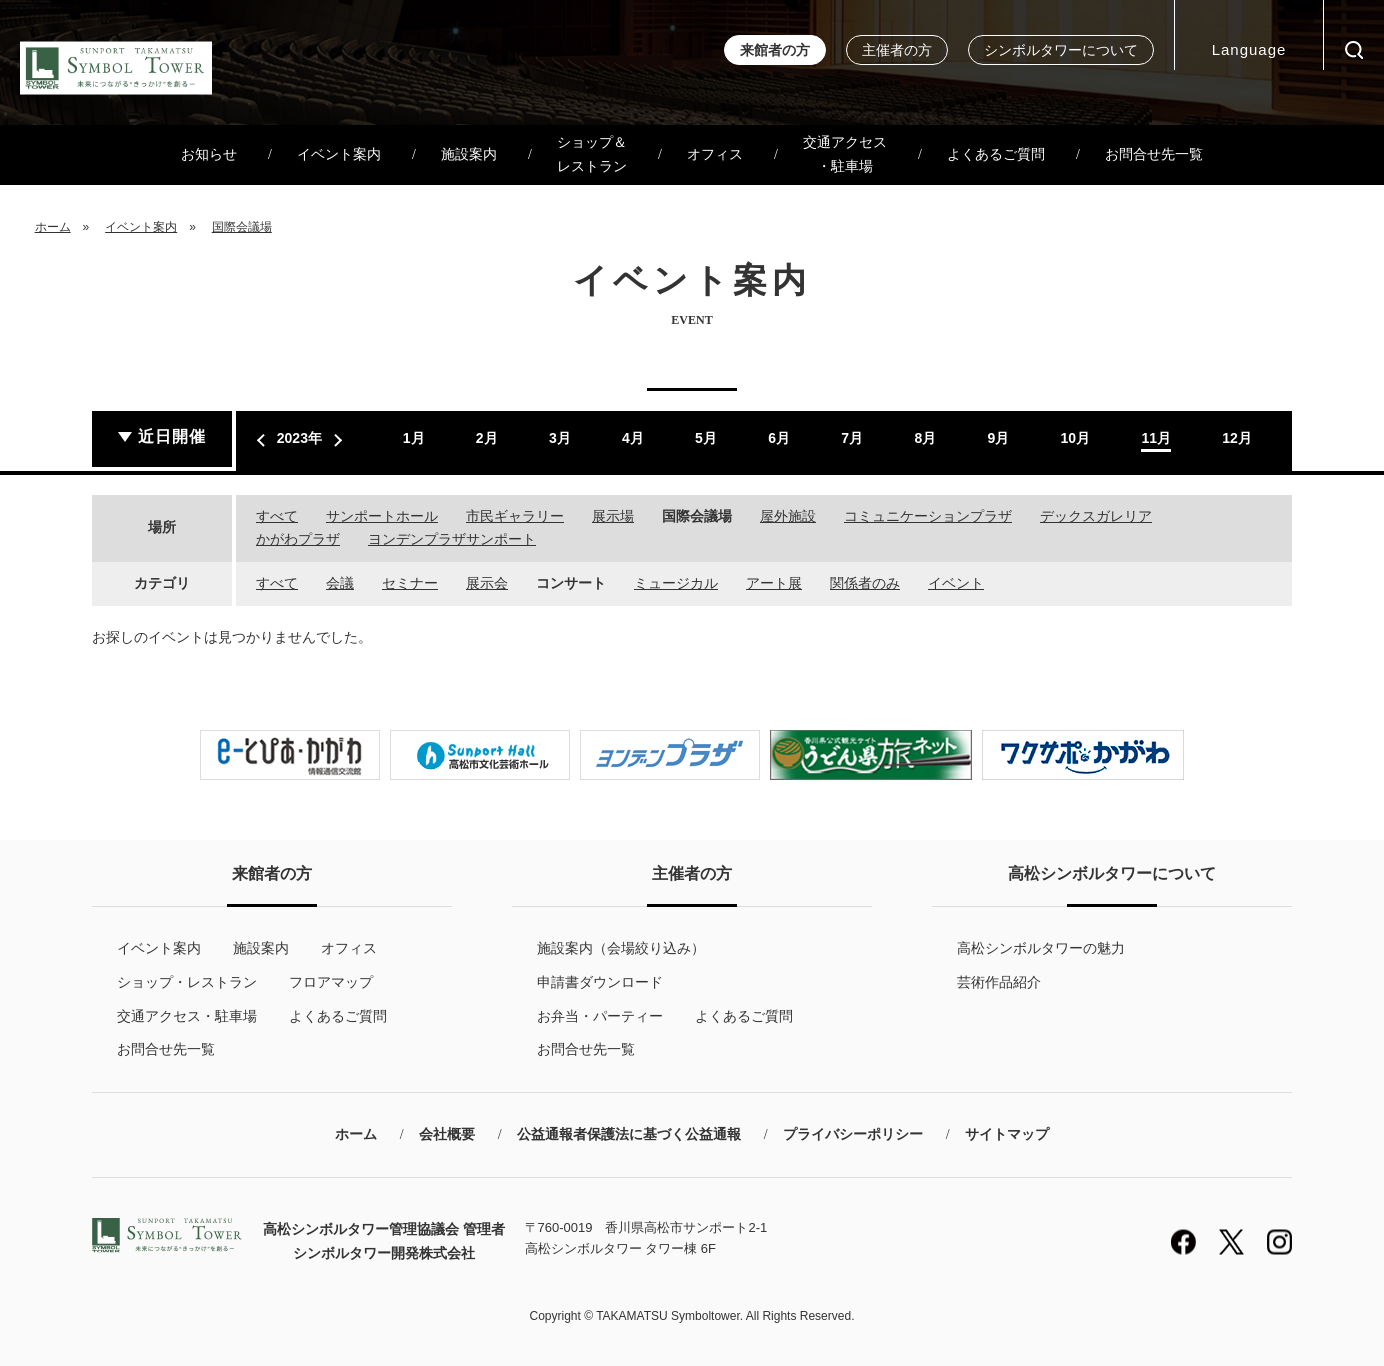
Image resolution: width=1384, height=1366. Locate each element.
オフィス (715, 154)
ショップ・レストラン (187, 982)
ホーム (53, 227)
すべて (277, 516)
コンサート (571, 583)
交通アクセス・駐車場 (845, 154)
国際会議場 (242, 227)
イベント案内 (339, 154)
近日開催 (172, 436)
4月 (633, 438)
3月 (560, 438)
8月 (925, 438)
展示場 (613, 516)
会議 (340, 583)
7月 (852, 438)
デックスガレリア (1096, 516)
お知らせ (209, 154)
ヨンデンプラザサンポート (452, 539)
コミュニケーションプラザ (928, 516)
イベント (956, 583)
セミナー (410, 583)
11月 (1156, 438)
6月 (779, 438)
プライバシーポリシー (853, 1134)
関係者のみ (865, 583)
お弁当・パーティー (600, 1016)
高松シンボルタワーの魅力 (1041, 948)
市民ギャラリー (515, 516)
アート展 (774, 583)
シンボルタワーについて (1061, 50)
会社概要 (447, 1134)
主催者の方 (897, 50)
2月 (487, 438)
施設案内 (469, 154)
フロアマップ (331, 982)
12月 (1237, 438)
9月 (998, 438)
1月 (414, 438)
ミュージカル (676, 583)
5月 (706, 438)
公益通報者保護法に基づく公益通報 (629, 1134)
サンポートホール (382, 516)
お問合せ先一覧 (1154, 154)
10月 (1076, 438)
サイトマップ (1007, 1134)
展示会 (487, 583)
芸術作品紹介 (999, 982)
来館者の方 (775, 50)
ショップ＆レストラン (592, 154)
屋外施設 (788, 516)
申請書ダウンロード (600, 982)
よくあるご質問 (996, 154)
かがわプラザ (298, 539)
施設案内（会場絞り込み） (621, 948)
